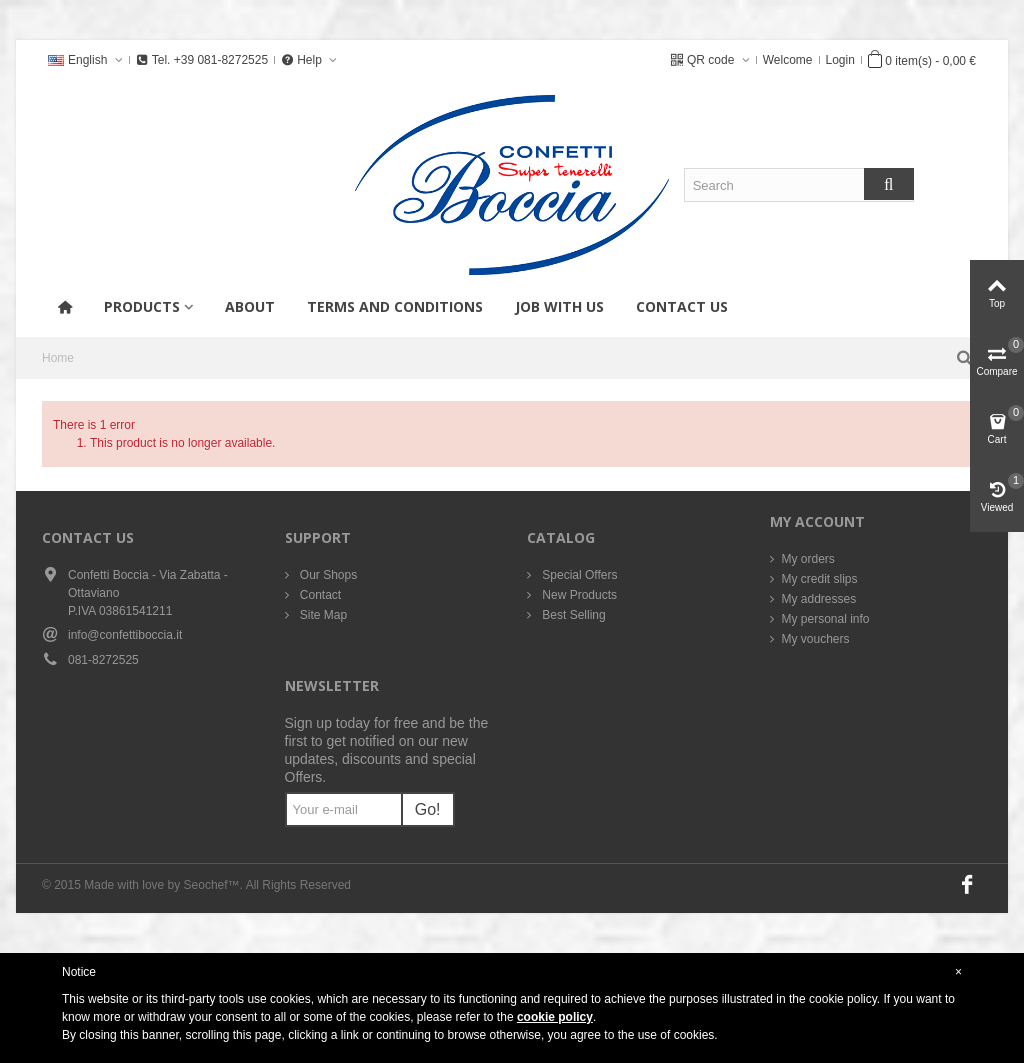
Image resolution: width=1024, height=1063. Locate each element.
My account (817, 521)
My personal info (826, 619)
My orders (808, 559)
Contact (319, 595)
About (250, 306)
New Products (578, 595)
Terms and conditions (395, 306)
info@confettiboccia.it (125, 635)
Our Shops (327, 575)
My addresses (819, 599)
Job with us (559, 306)
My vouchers (816, 639)
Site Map (322, 615)
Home (58, 358)
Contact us (682, 306)
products (142, 306)
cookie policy (555, 1017)
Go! (428, 809)
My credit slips (820, 579)
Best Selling (572, 615)
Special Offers (578, 575)
